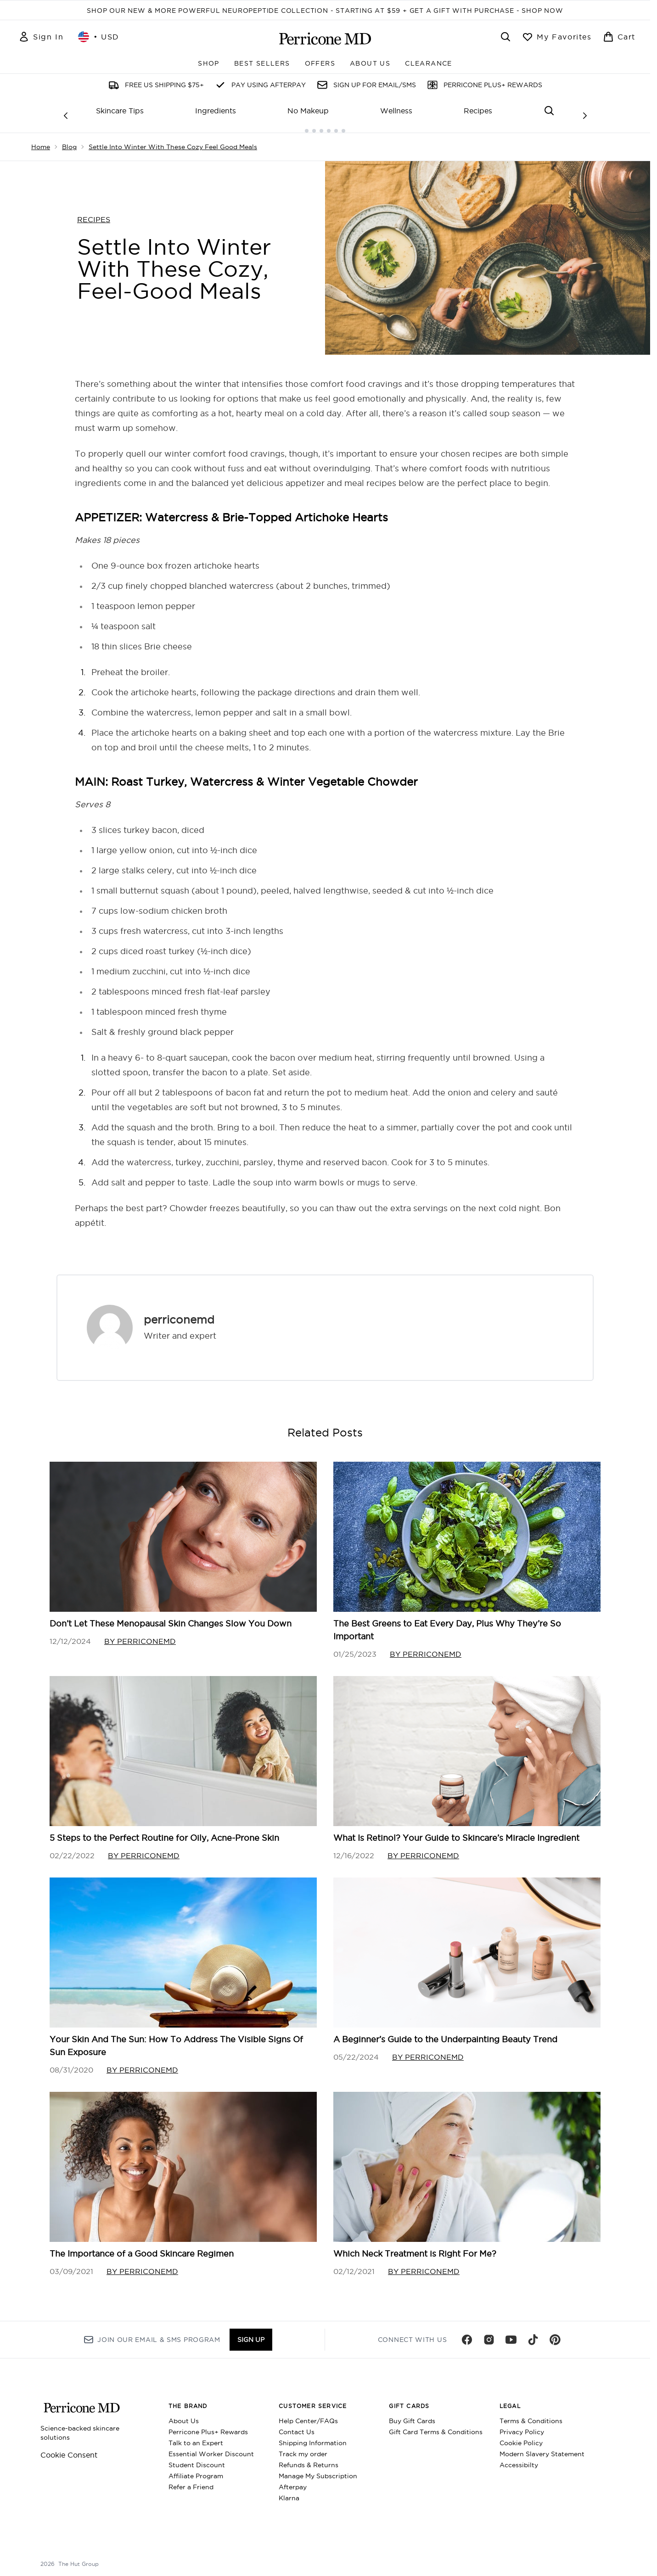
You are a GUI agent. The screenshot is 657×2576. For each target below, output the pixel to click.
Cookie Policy (521, 2436)
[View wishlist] (556, 36)
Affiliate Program (195, 2469)
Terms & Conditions (531, 2414)
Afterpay (293, 2480)
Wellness (396, 110)
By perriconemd (140, 1634)
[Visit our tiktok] (533, 2333)
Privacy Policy (522, 2425)
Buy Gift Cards (412, 2414)
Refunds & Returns (308, 2458)
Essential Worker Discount (211, 2447)
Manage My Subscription (318, 2469)
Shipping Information (313, 2436)
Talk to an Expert (195, 2436)
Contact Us (296, 2425)
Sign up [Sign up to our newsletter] (250, 2333)
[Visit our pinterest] (555, 2333)
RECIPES (93, 212)
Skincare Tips (120, 110)
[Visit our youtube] (511, 2333)
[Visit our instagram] (489, 2333)
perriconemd (179, 1312)
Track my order (303, 2447)
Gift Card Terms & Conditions (436, 2425)
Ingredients (215, 110)
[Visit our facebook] (467, 2333)
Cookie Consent (68, 2448)
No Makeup (308, 110)
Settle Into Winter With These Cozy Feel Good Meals (173, 139)
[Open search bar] (505, 36)
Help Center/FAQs (308, 2414)
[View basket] (619, 36)
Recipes (478, 110)
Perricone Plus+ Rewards (208, 2425)
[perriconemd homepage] (325, 38)
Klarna (289, 2491)
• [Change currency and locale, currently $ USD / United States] (98, 36)
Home (40, 139)
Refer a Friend (190, 2480)
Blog (69, 139)
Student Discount (196, 2458)
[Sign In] (41, 37)
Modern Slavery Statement (542, 2447)
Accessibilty (519, 2458)
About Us (183, 2414)
